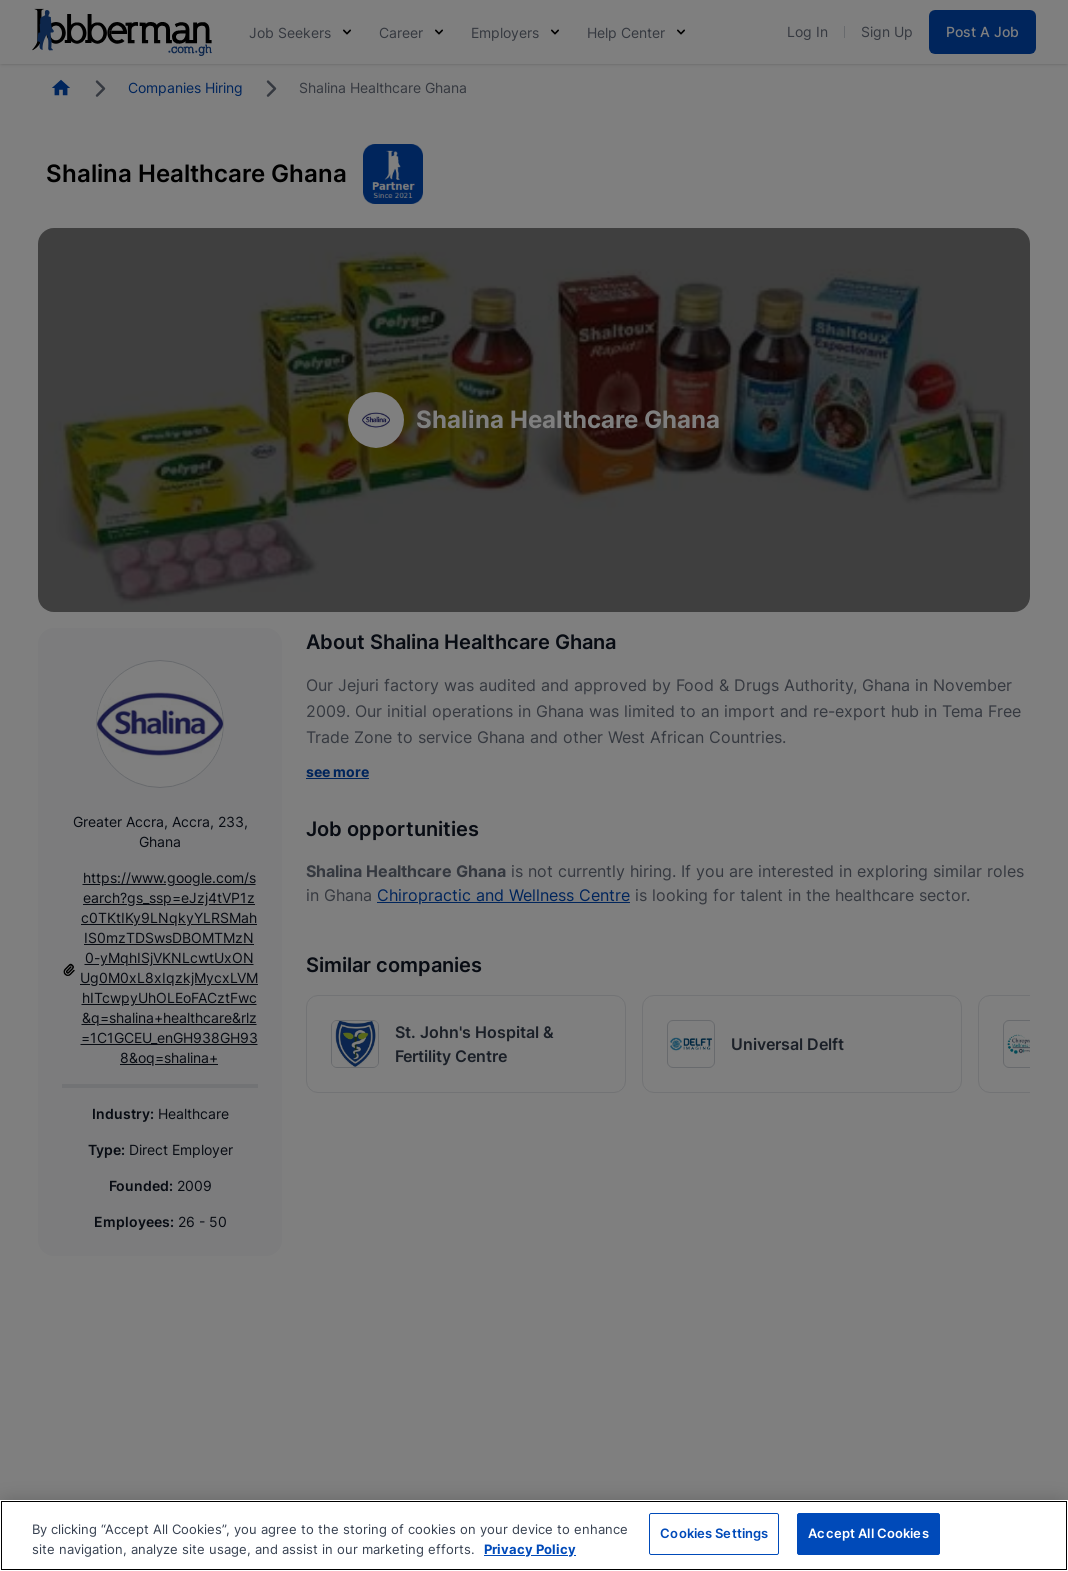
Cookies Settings (714, 1533)
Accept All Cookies (868, 1533)
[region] (534, 1535)
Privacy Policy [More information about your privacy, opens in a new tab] (530, 1549)
